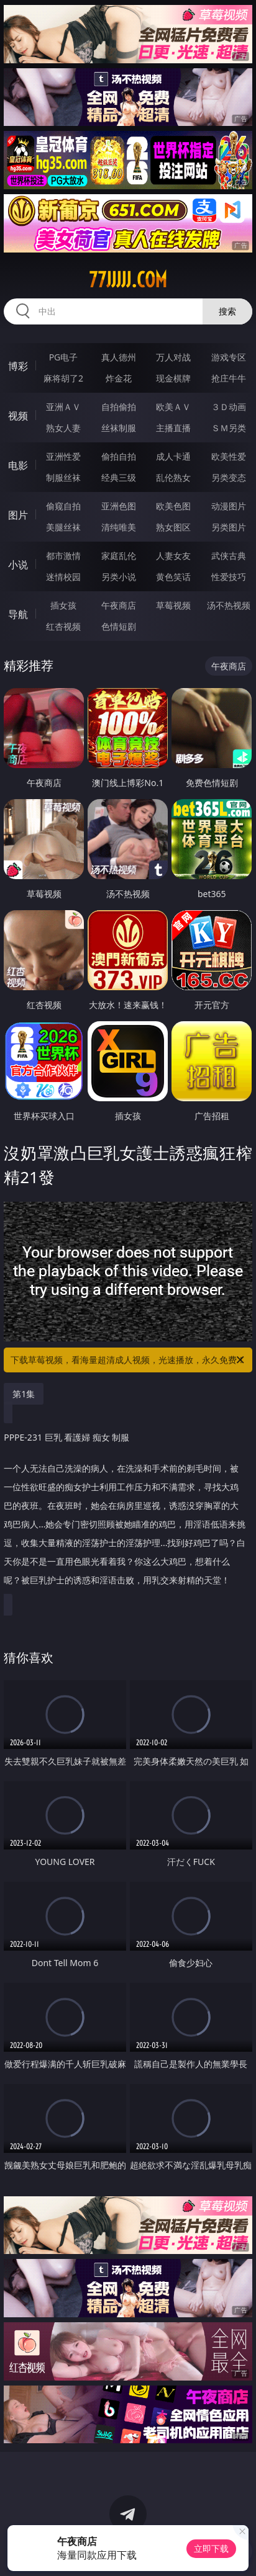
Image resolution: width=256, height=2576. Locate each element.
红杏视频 (63, 626)
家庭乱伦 (118, 555)
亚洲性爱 (63, 456)
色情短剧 (118, 626)
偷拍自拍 (118, 456)
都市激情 (63, 555)
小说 (18, 564)
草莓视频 (173, 605)
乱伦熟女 (173, 477)
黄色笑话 (173, 577)
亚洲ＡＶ (63, 407)
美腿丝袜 (63, 527)
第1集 (23, 1394)
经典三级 (118, 477)
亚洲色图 (118, 506)
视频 (18, 416)
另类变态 (228, 477)
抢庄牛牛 (228, 378)
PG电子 (63, 357)
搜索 (227, 311)
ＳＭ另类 (228, 428)
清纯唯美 (118, 527)
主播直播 (173, 428)
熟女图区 (173, 527)
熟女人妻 (63, 428)
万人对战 (173, 357)
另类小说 (118, 577)
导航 (18, 614)
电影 (18, 465)
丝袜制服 (118, 428)
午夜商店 (118, 605)
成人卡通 (173, 456)
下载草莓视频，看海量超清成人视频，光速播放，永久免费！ (128, 1360)
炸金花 (119, 378)
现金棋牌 (173, 378)
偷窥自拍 (63, 506)
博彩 (18, 366)
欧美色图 (173, 506)
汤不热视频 (228, 605)
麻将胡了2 (63, 378)
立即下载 (211, 2548)
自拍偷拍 (118, 407)
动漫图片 (228, 506)
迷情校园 (63, 577)
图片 (18, 515)
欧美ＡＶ (173, 407)
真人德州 (118, 357)
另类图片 (228, 527)
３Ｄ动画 (228, 407)
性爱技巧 (228, 577)
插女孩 (63, 605)
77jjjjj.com (128, 279)
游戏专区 (228, 357)
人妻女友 (173, 555)
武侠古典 (228, 555)
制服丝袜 (63, 477)
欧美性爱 (228, 456)
